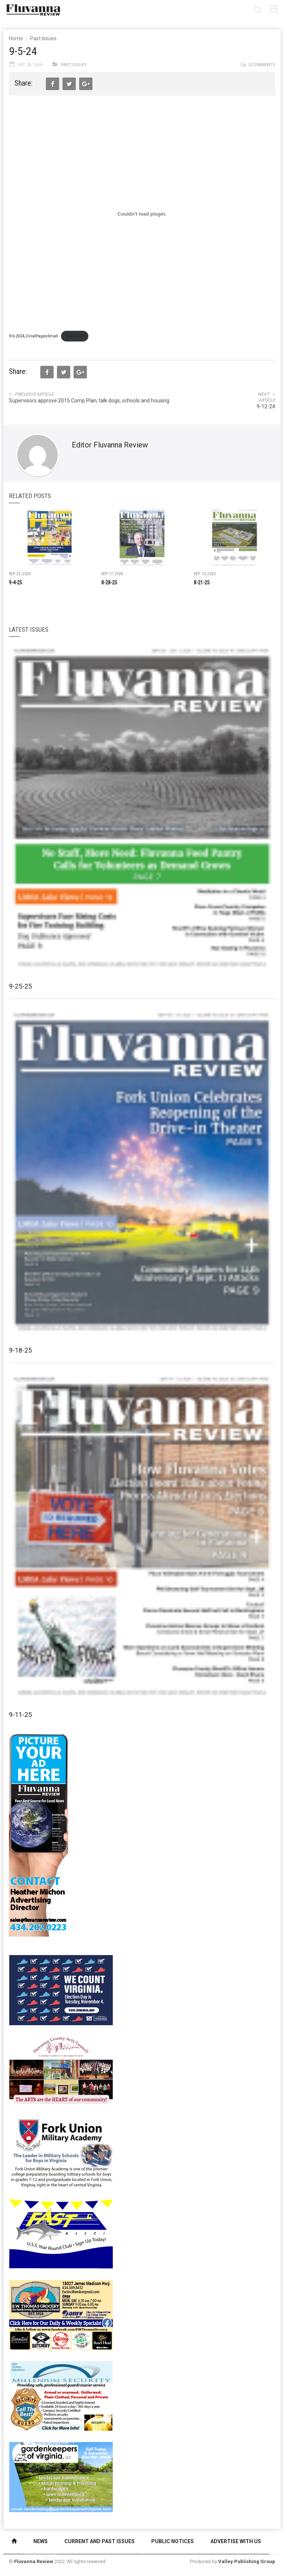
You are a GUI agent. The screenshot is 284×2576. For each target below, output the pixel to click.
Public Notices (172, 2541)
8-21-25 (202, 582)
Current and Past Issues (99, 2541)
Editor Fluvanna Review (110, 445)
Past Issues (43, 38)
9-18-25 (20, 1350)
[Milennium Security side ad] (61, 2395)
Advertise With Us (235, 2541)
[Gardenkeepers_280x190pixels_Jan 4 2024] (61, 2476)
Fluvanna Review (33, 2561)
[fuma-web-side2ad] (61, 2152)
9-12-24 (266, 406)
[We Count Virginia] (61, 1989)
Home (16, 38)
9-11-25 (20, 1714)
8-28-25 (109, 582)
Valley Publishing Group (246, 2561)
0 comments (261, 64)
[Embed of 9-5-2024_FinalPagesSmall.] (142, 213)
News (40, 2541)
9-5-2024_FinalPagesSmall (33, 336)
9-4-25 (15, 582)
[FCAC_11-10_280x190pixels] (61, 2071)
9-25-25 (20, 986)
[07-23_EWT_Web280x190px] (61, 2314)
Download (74, 336)
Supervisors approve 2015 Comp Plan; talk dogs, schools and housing (89, 400)
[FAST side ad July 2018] (61, 2233)
